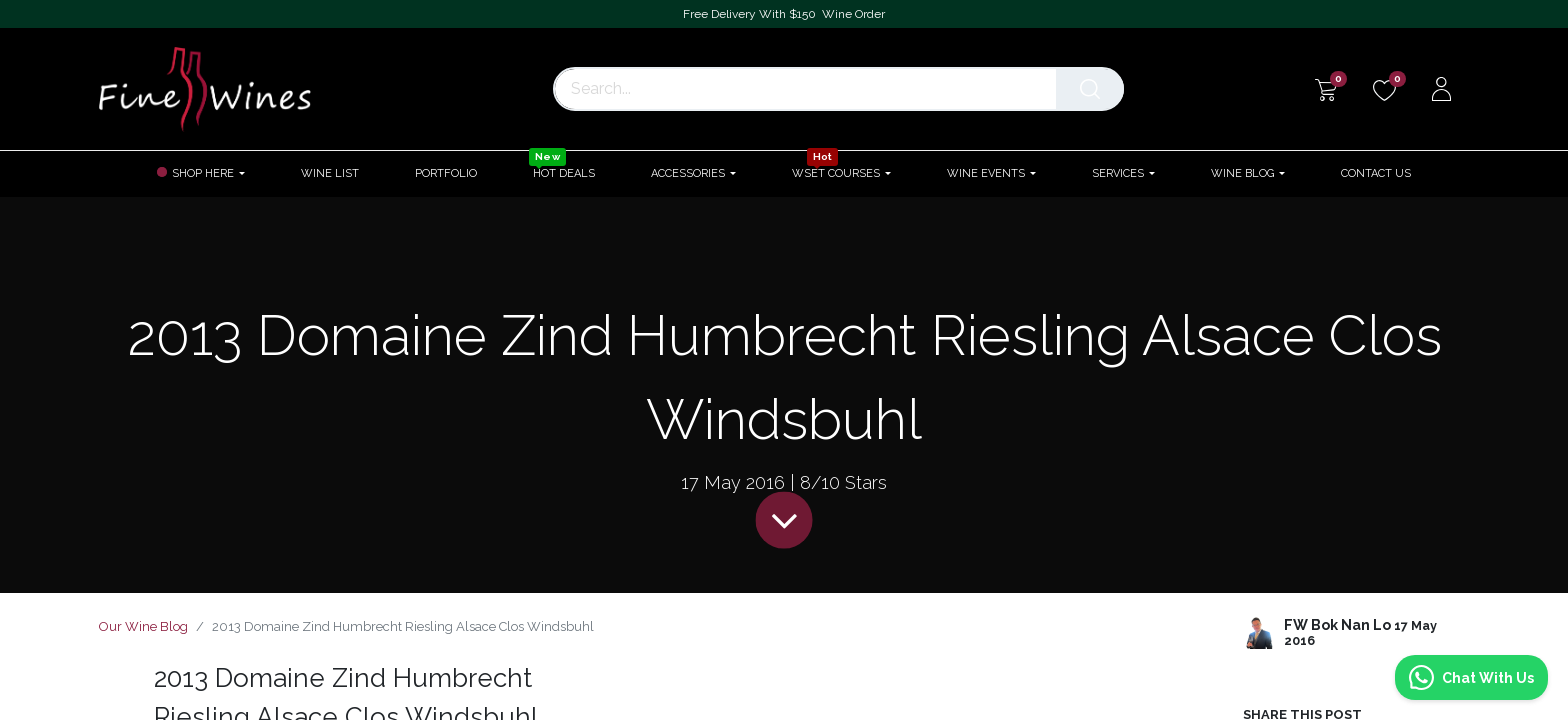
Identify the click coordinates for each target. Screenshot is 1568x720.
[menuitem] (330, 173)
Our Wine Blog (143, 626)
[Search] (1095, 89)
